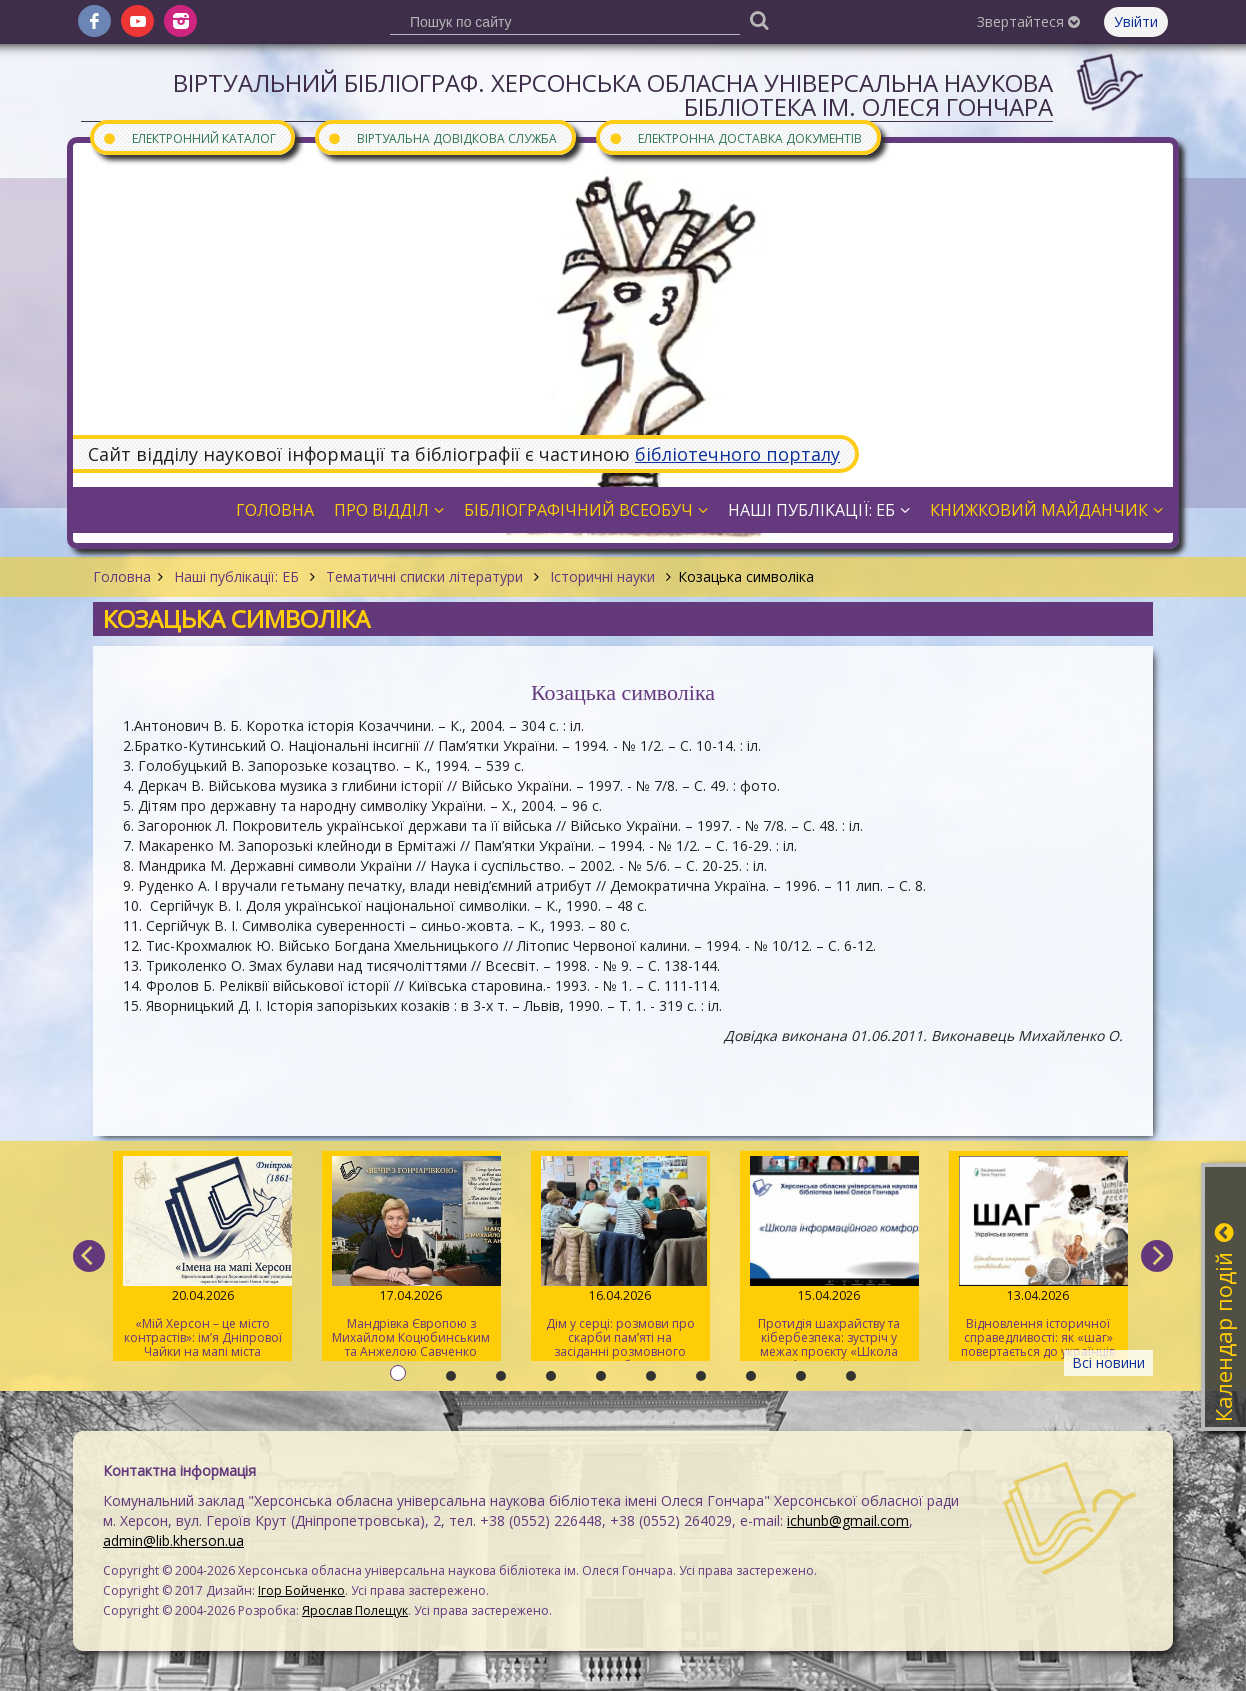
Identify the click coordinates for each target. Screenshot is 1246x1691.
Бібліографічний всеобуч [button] (586, 510)
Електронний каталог (189, 137)
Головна (122, 576)
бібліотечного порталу (737, 454)
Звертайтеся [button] (1028, 21)
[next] (1157, 1256)
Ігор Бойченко (301, 1590)
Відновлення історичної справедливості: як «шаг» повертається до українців (1038, 1258)
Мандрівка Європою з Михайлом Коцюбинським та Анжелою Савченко (411, 1258)
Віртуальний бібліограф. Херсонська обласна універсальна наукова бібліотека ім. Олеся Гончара (613, 94)
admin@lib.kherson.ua (173, 1540)
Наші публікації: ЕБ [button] (819, 510)
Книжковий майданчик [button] (1046, 510)
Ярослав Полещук (355, 1610)
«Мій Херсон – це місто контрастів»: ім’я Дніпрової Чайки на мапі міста (202, 1258)
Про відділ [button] (389, 510)
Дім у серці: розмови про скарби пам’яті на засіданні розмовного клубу (620, 1258)
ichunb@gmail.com (848, 1520)
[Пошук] (759, 19)
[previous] (89, 1256)
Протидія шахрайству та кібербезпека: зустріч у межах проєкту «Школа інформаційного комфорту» (829, 1258)
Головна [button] (275, 510)
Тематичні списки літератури (424, 576)
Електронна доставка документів (735, 137)
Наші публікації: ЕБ (236, 576)
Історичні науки (602, 576)
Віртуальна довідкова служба (442, 137)
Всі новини (1108, 1362)
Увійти (1136, 21)
